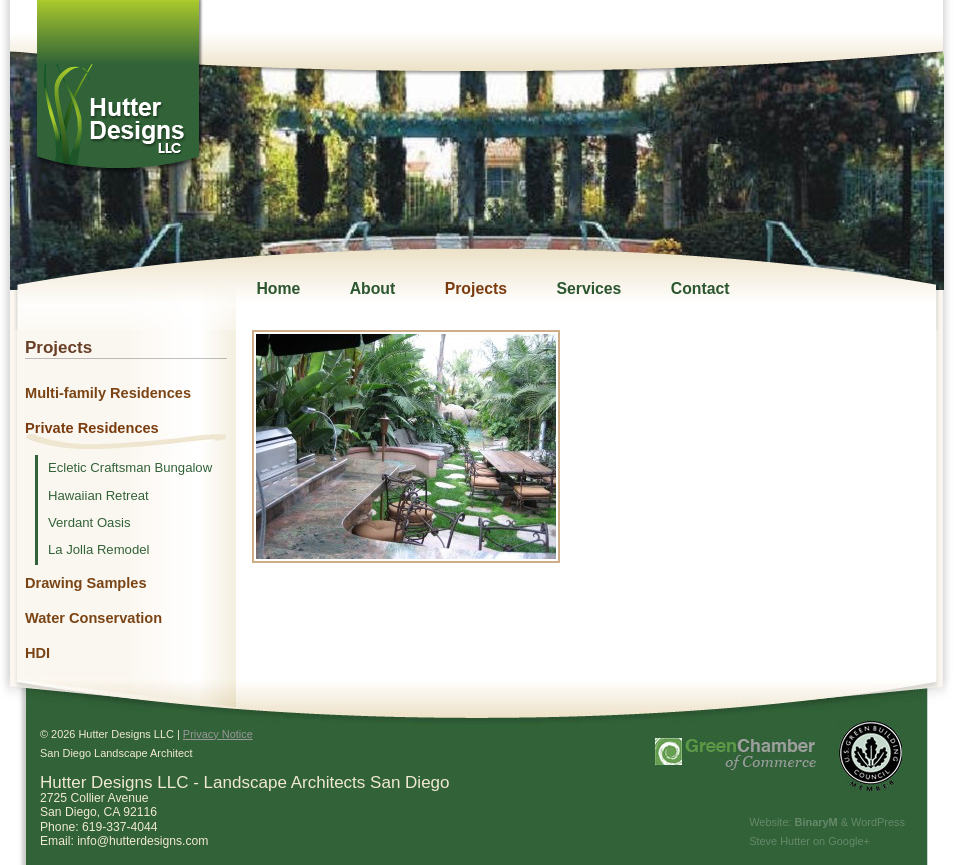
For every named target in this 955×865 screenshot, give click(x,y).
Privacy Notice (218, 734)
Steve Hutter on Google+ (809, 841)
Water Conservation (93, 618)
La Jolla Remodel (98, 550)
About (373, 288)
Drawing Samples (86, 583)
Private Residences (92, 428)
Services (588, 288)
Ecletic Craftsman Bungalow (130, 468)
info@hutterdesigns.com (142, 841)
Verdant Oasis (89, 523)
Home (278, 288)
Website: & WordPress (827, 822)
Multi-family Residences (108, 393)
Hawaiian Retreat (98, 496)
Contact (700, 288)
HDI (37, 653)
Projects (476, 288)
